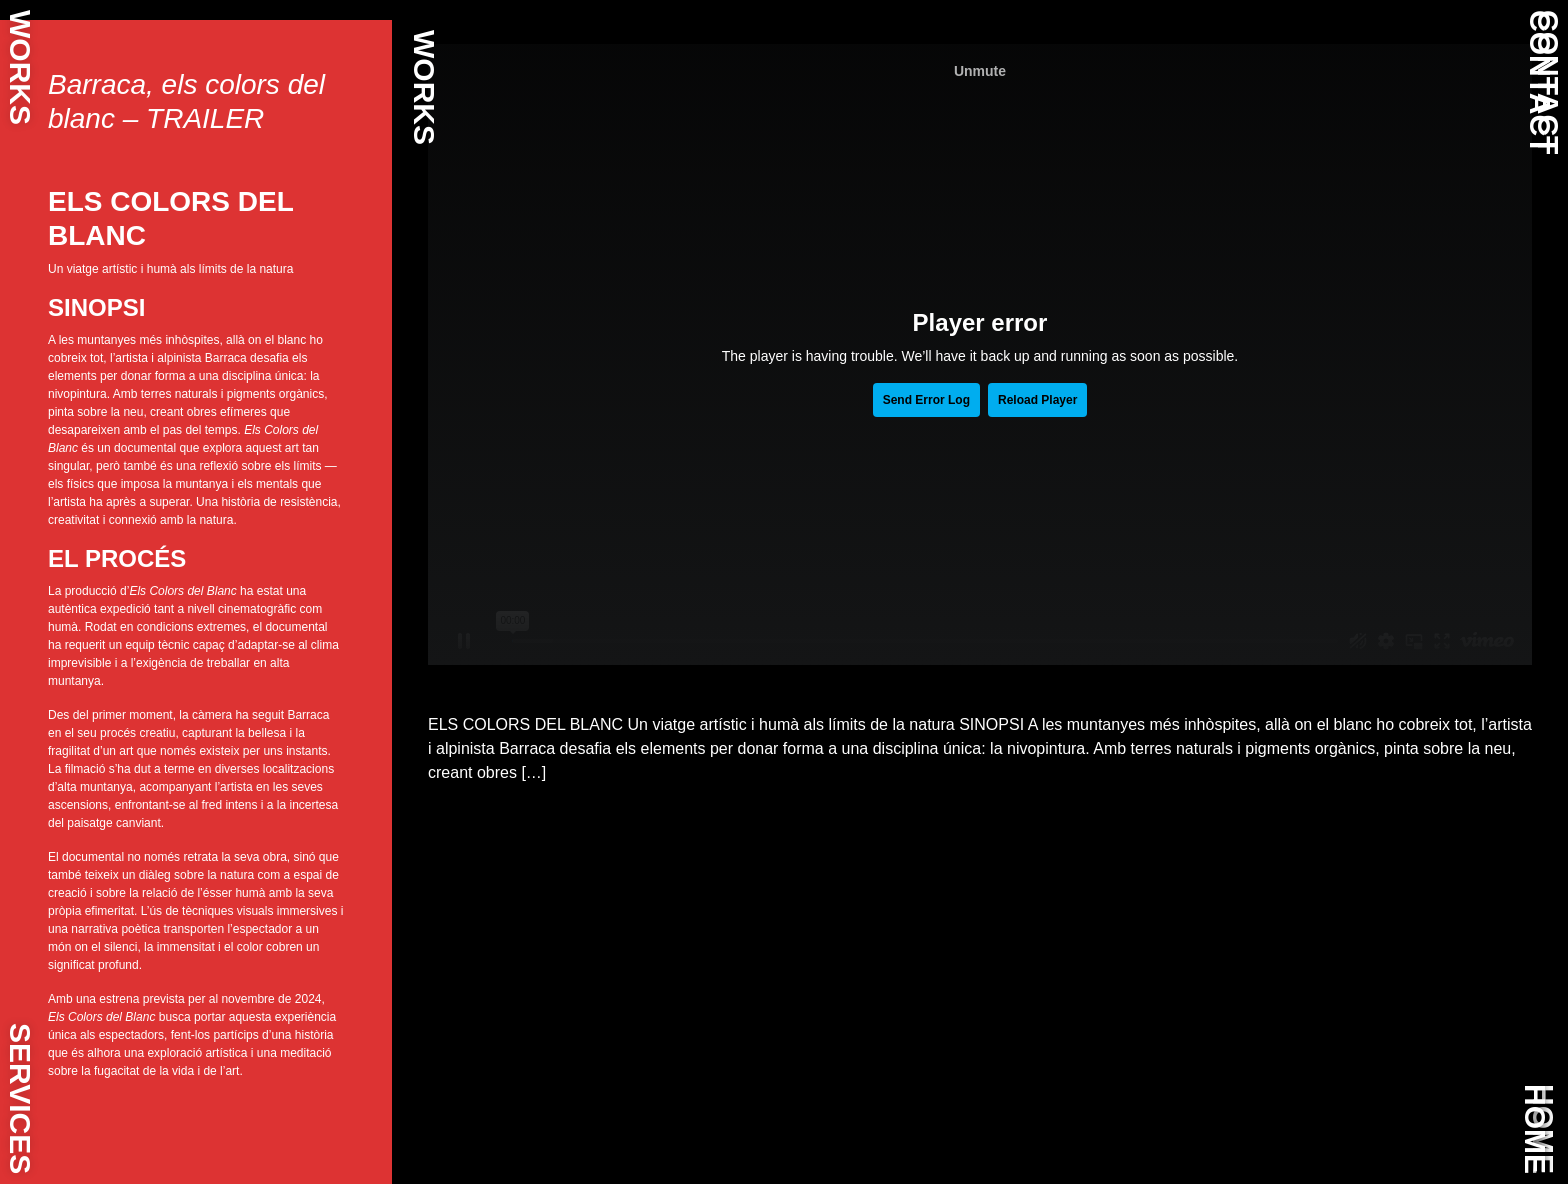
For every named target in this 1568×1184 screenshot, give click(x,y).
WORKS (20, 67)
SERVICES (20, 1098)
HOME (1535, 1129)
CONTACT (1540, 82)
